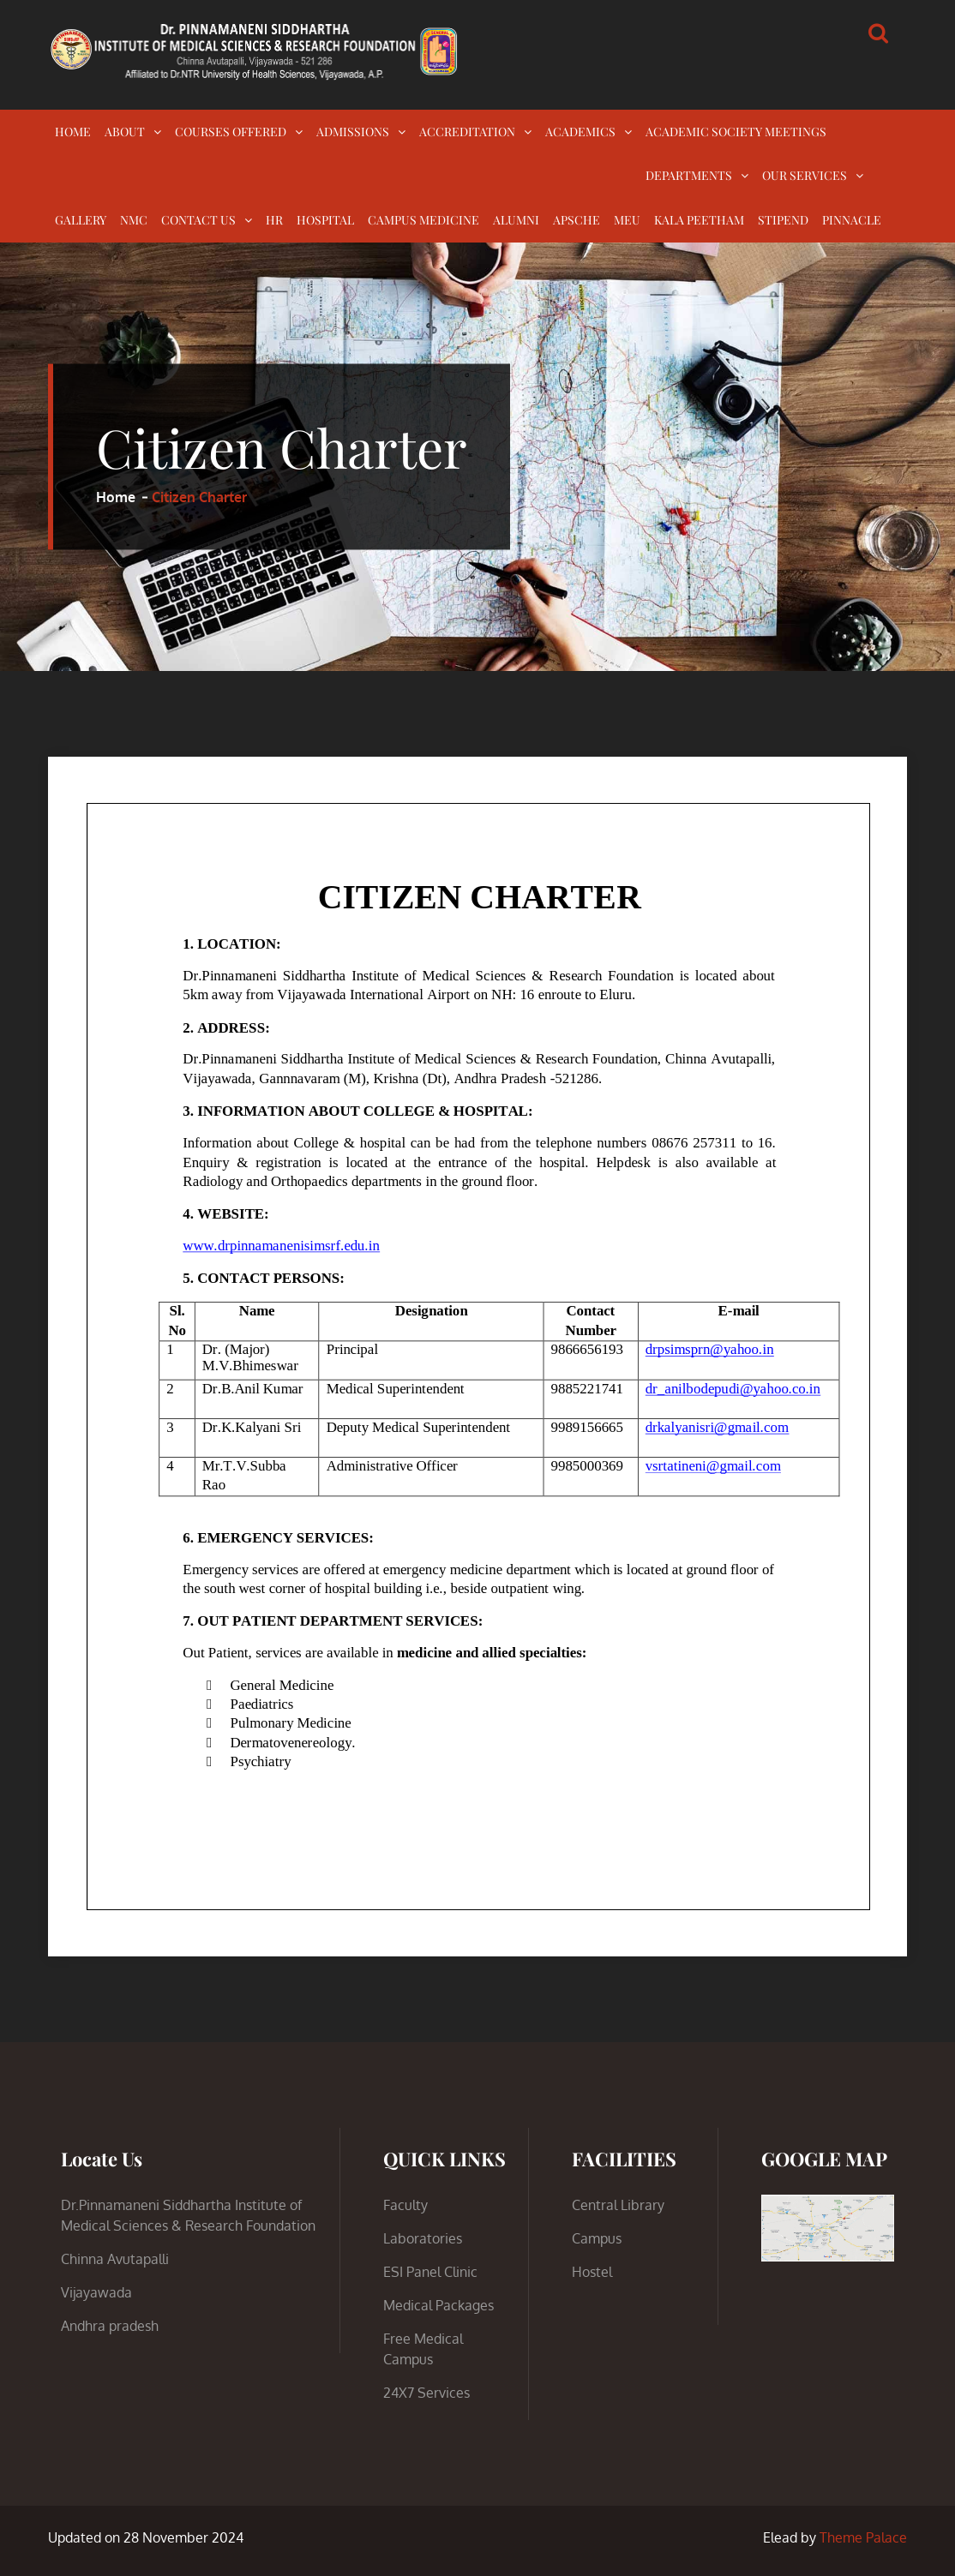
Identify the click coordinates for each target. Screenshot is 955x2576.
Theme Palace (863, 2537)
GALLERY (80, 220)
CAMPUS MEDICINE (423, 220)
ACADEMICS (580, 131)
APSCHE (576, 220)
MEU (627, 220)
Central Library (618, 2205)
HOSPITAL (325, 220)
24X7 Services (426, 2392)
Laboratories (422, 2238)
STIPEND (783, 220)
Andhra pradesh (110, 2325)
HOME (73, 131)
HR (274, 220)
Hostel (592, 2271)
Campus (597, 2238)
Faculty (405, 2205)
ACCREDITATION (467, 131)
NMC (133, 220)
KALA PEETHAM (699, 220)
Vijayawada (96, 2292)
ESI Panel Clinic (430, 2271)
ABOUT (125, 131)
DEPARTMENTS (689, 175)
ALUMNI (516, 220)
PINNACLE (851, 220)
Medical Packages (438, 2305)
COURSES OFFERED (230, 131)
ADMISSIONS (352, 131)
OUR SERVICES (804, 175)
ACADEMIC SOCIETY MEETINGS (736, 131)
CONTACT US (198, 220)
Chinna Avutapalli (115, 2258)
